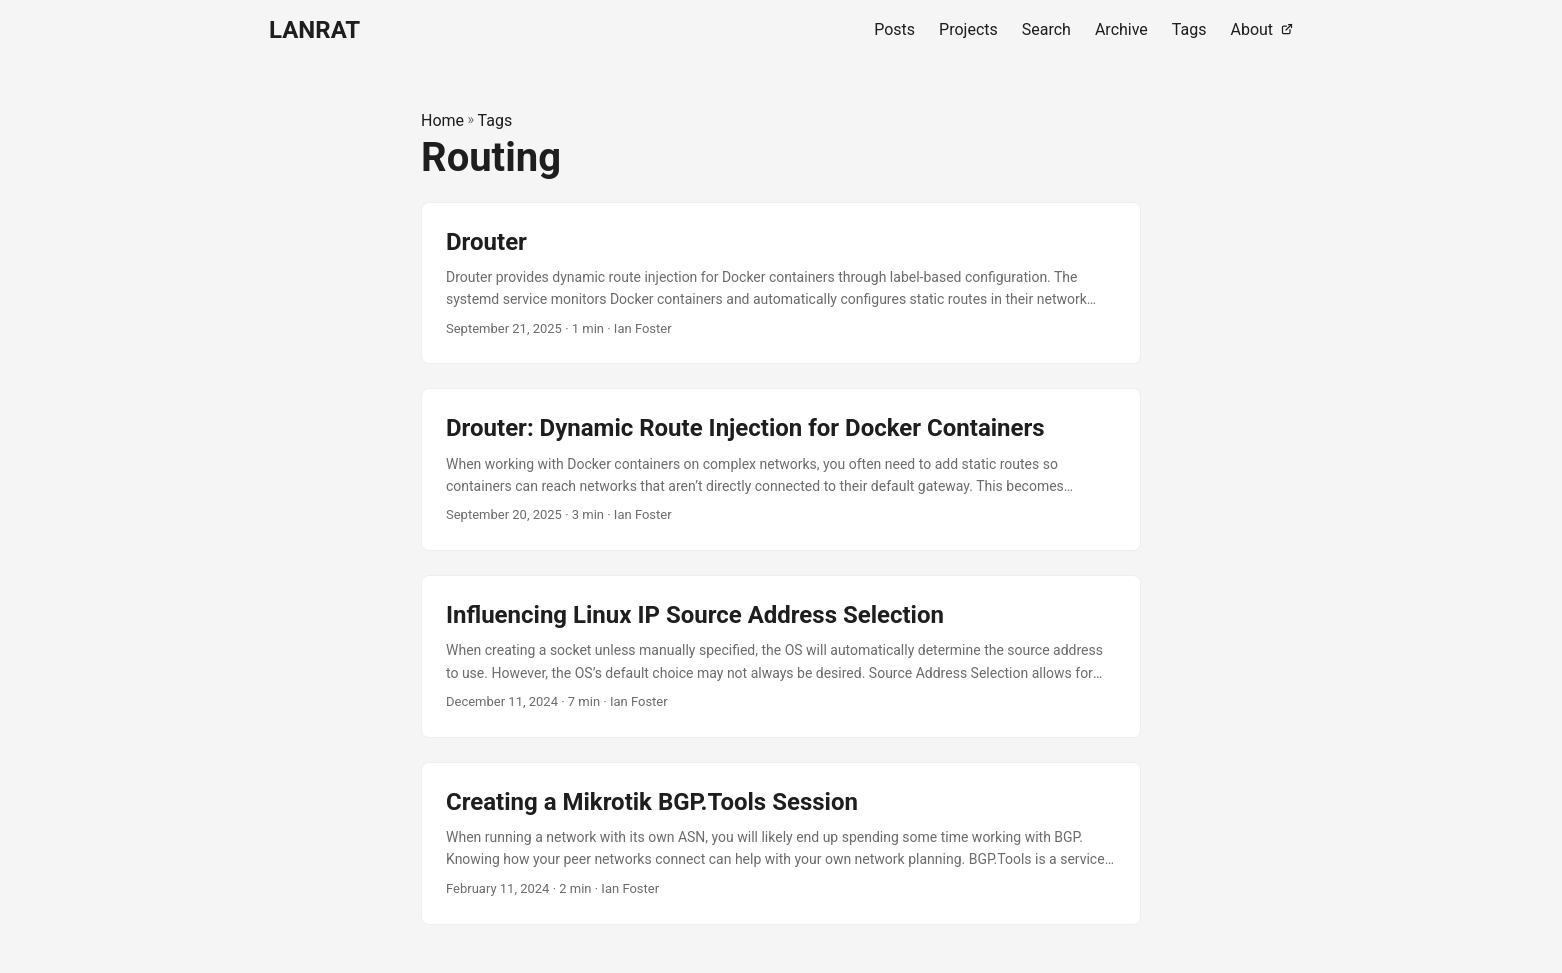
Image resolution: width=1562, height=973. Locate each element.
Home (442, 120)
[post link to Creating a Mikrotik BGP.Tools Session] (781, 843)
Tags (495, 120)
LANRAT (314, 30)
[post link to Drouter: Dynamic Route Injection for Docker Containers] (781, 469)
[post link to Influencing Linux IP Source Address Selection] (781, 656)
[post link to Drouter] (781, 283)
